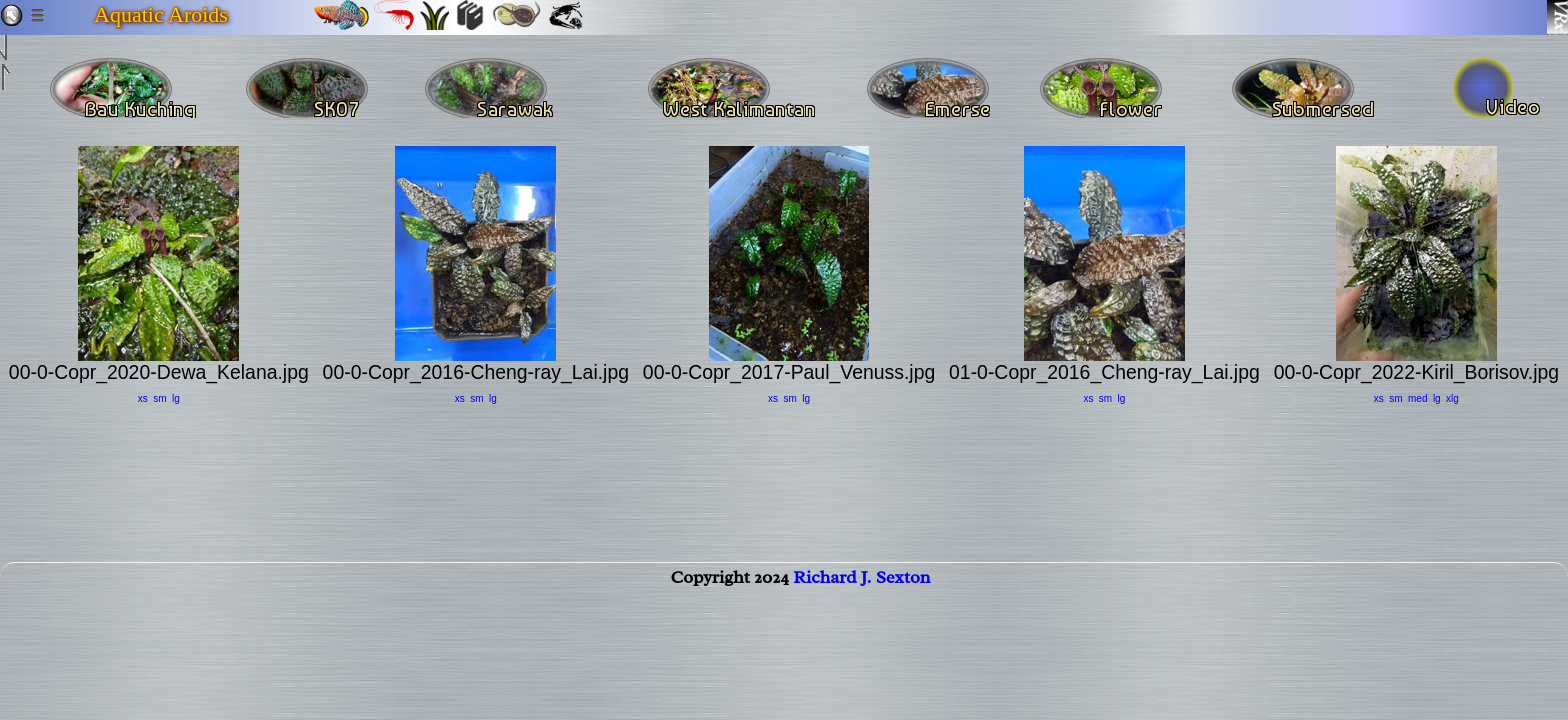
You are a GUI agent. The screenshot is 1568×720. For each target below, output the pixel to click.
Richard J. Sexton (861, 597)
